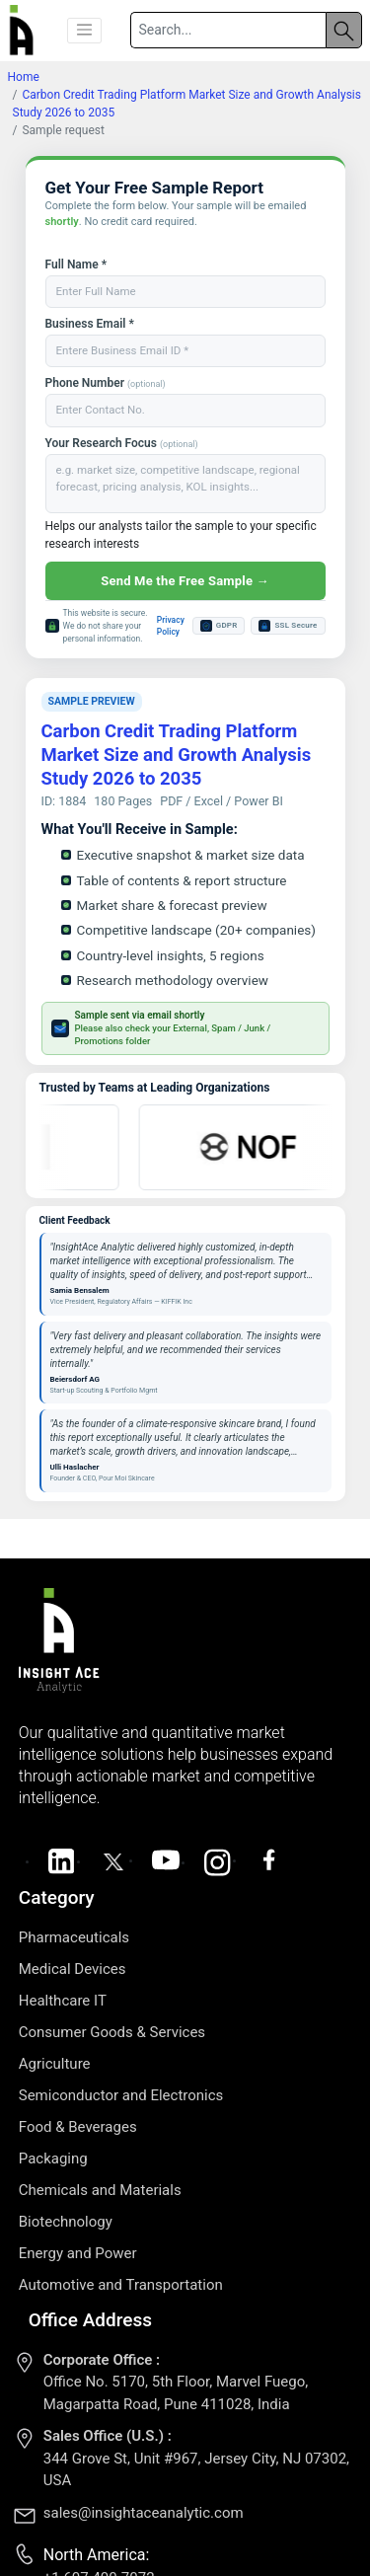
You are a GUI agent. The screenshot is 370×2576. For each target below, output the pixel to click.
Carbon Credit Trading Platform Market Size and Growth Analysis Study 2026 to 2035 (176, 755)
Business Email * (89, 324)
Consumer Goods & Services (112, 2032)
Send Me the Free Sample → (185, 580)
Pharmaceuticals (74, 1937)
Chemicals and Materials (100, 2190)
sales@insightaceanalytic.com (143, 2513)
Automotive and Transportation (121, 2285)
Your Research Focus (121, 443)
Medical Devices (72, 1969)
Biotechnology (65, 2222)
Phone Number (105, 383)
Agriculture (55, 2064)
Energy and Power (78, 2253)
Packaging (53, 2158)
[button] (85, 30)
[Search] (227, 30)
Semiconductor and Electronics (121, 2095)
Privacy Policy (171, 626)
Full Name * (76, 264)
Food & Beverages (78, 2127)
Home (23, 77)
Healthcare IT (63, 2000)
